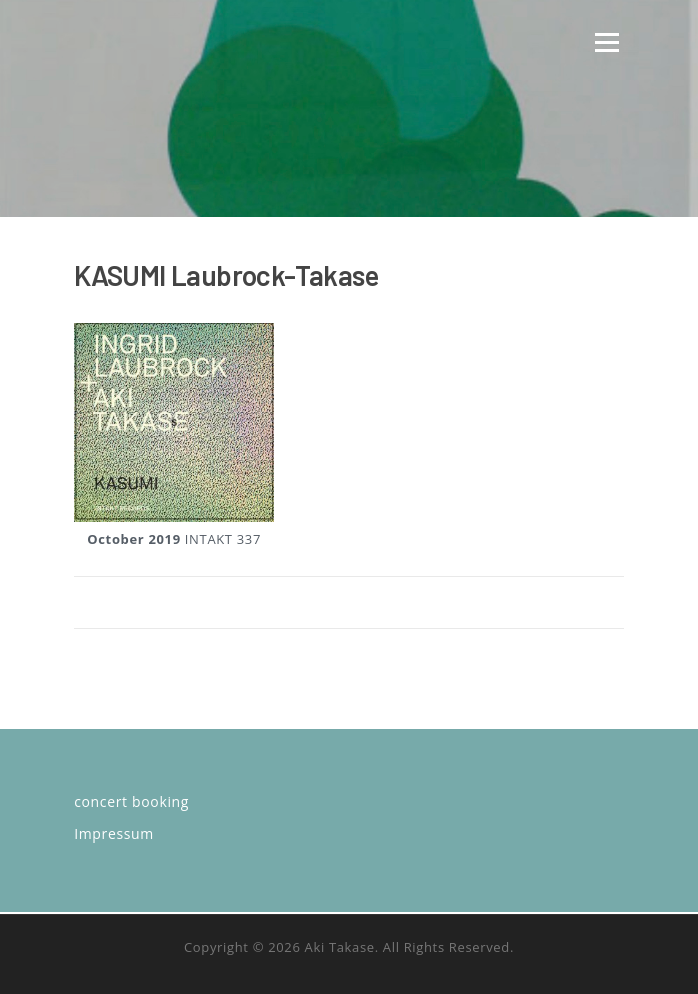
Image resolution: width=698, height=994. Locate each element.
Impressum (114, 833)
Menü (606, 42)
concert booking (131, 801)
